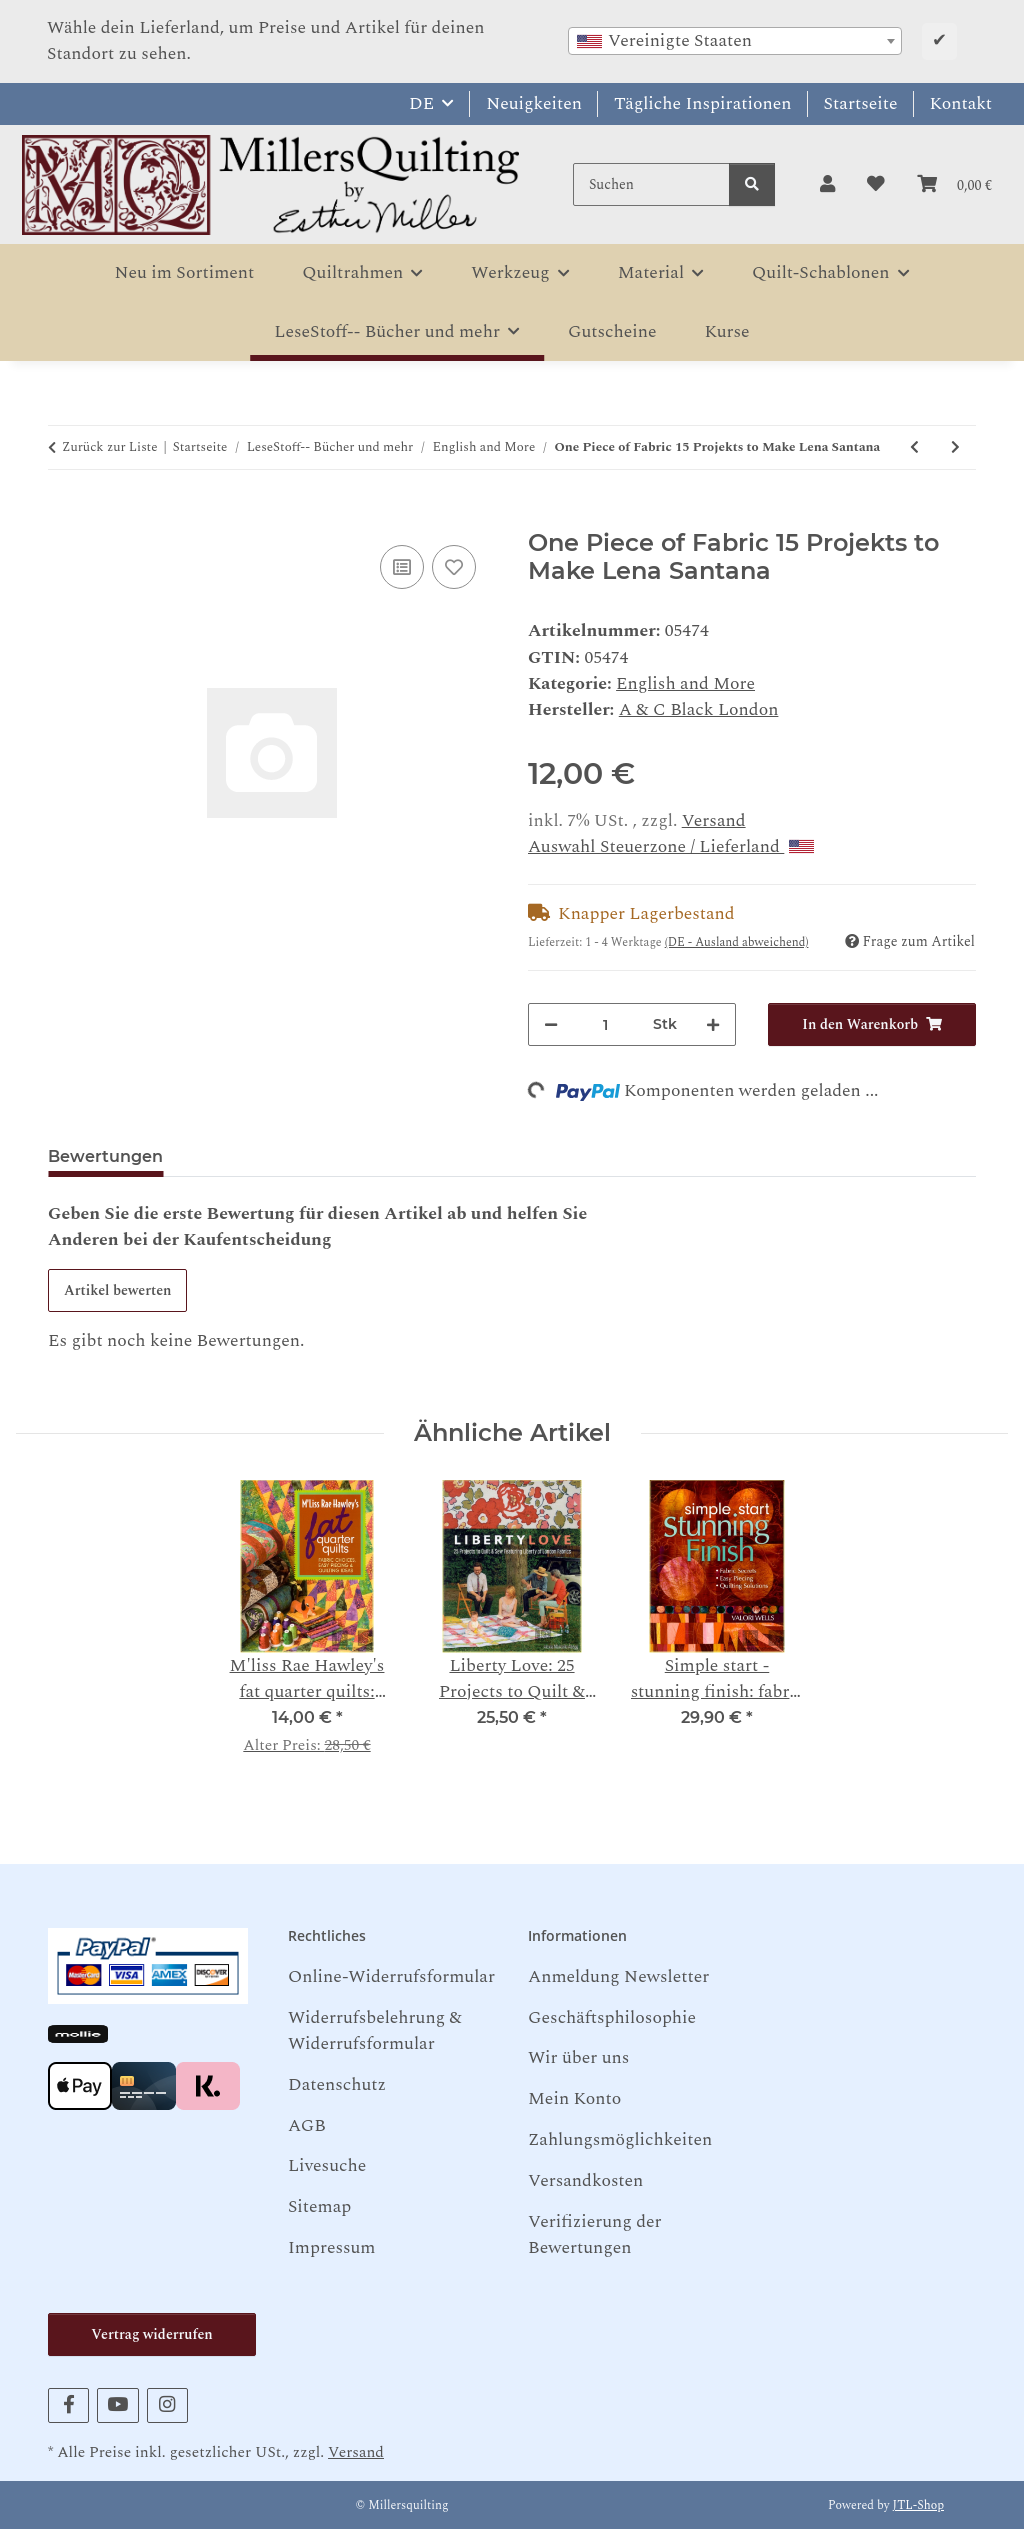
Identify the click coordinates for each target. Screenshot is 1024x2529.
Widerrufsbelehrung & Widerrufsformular (375, 2030)
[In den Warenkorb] (64, 516)
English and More (685, 683)
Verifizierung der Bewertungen (595, 2234)
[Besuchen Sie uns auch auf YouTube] (117, 2405)
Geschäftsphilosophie (612, 2017)
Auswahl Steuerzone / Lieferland (671, 846)
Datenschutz (337, 2084)
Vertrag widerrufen (151, 2334)
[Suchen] (651, 184)
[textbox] (735, 41)
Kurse (727, 331)
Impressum (332, 2247)
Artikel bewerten (117, 1290)
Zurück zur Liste (110, 447)
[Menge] (605, 1024)
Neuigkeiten (534, 103)
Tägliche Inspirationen (703, 103)
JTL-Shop (919, 2505)
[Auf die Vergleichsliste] (402, 567)
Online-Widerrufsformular (391, 1976)
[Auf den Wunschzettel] (454, 567)
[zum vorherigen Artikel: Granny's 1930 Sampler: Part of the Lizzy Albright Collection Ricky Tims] (914, 447)
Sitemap (319, 2206)
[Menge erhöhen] (713, 1024)
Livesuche (327, 2165)
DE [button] (421, 103)
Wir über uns (578, 2057)
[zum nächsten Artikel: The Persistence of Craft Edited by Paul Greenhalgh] (955, 447)
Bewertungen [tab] (105, 1156)
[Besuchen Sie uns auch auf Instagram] (167, 2405)
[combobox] (735, 41)
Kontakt (961, 103)
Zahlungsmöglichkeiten (620, 2139)
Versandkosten (585, 2180)
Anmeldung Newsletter (618, 1976)
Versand (714, 820)
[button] (827, 185)
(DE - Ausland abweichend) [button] (737, 942)
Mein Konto (574, 2098)
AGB (307, 2125)
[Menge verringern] (551, 1024)
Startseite (861, 103)
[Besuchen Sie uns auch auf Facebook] (68, 2405)
